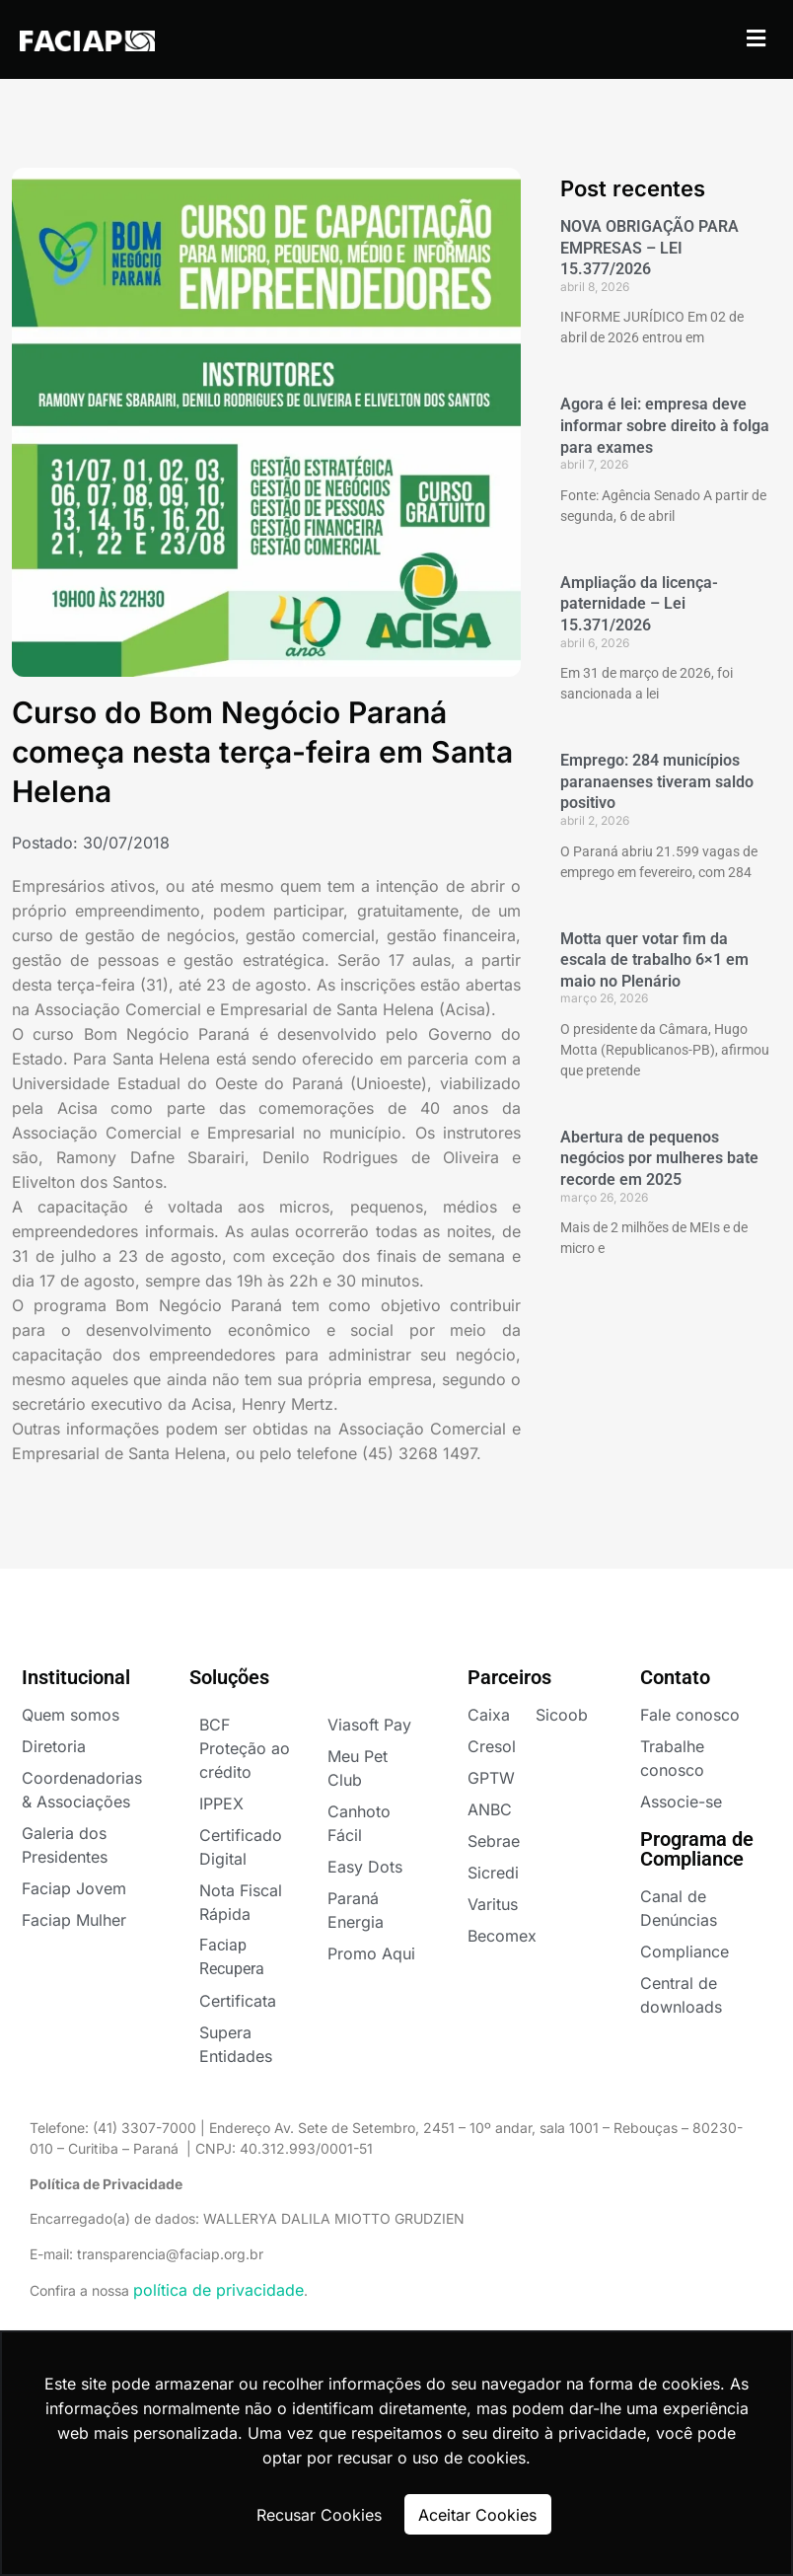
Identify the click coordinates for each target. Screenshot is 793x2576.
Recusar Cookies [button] (319, 2515)
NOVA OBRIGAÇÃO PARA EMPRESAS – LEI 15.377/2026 (649, 247)
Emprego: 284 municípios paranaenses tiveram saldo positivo (657, 781)
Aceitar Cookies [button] (477, 2515)
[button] (756, 38)
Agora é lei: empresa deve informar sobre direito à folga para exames (664, 425)
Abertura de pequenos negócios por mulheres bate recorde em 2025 (659, 1158)
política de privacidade (218, 2290)
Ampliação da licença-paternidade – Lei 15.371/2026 (639, 603)
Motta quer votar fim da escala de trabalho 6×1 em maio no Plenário (654, 960)
